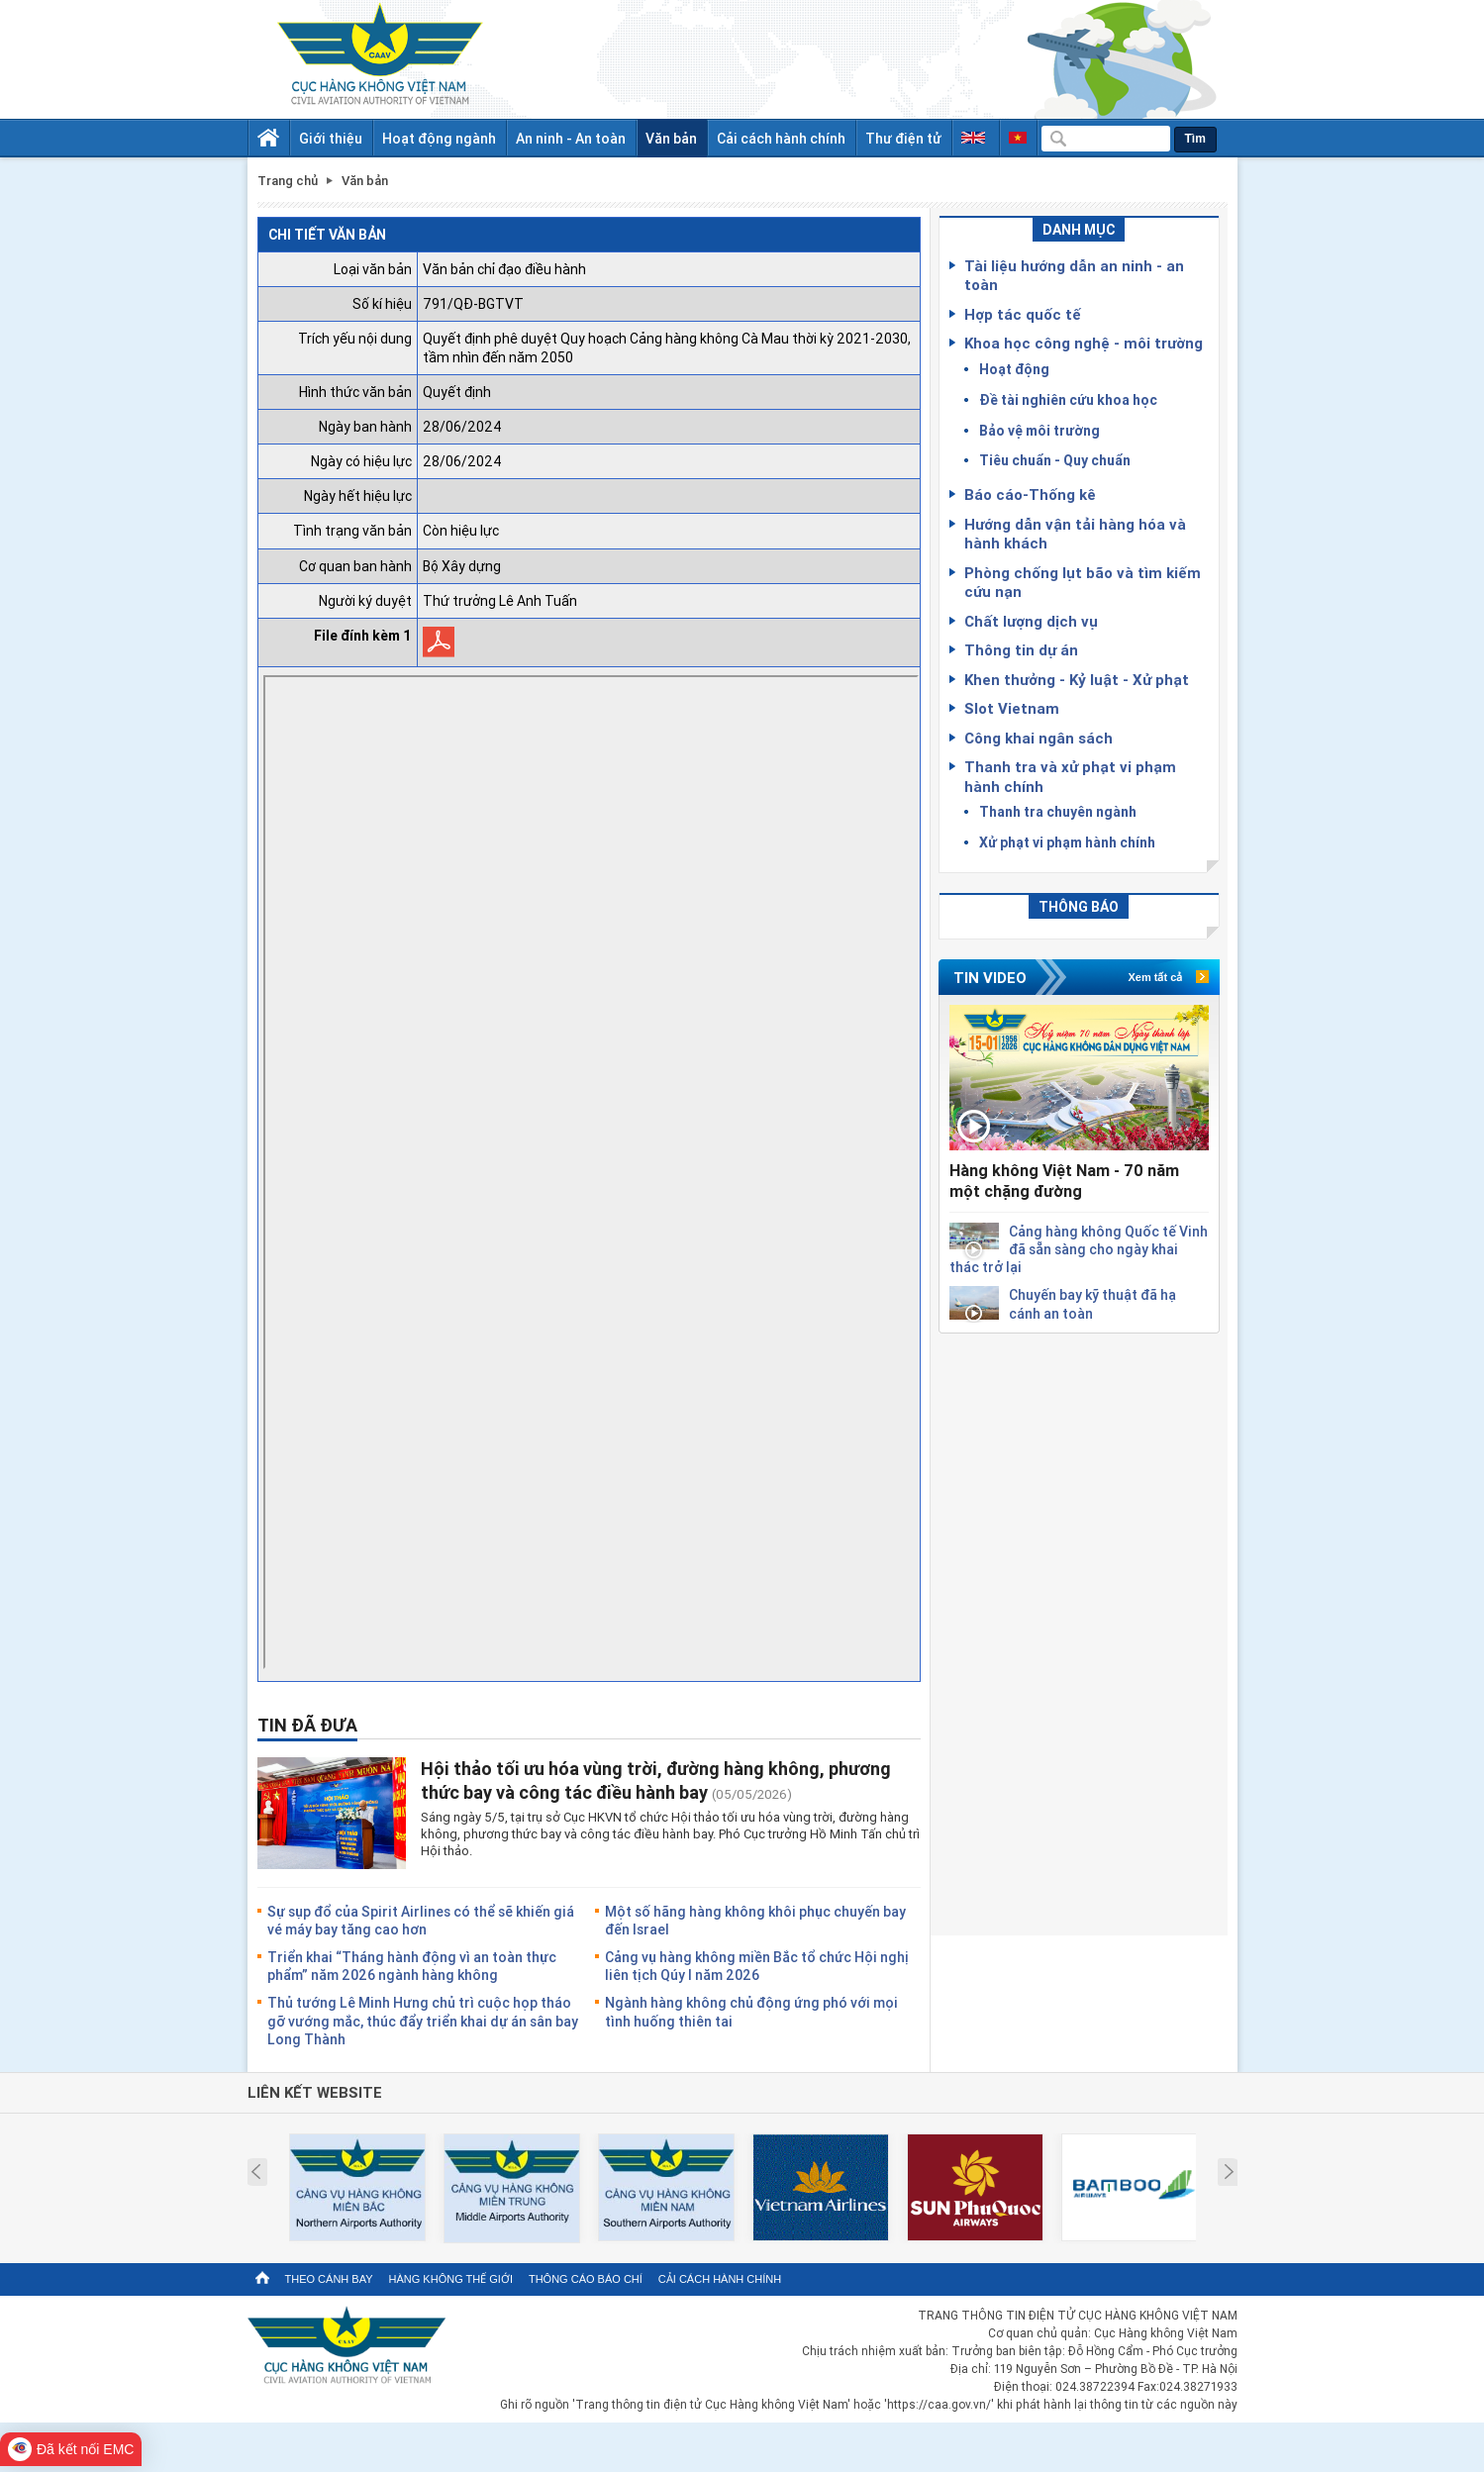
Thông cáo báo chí (586, 2279)
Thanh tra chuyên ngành (1058, 811)
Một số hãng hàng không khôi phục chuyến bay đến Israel (755, 1920)
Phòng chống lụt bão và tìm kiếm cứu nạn (1082, 582)
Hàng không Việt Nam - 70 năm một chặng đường (1064, 1180)
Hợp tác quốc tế (1022, 314)
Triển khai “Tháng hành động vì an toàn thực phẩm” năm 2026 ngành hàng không (411, 1965)
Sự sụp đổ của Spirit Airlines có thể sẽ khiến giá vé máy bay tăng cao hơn (420, 1920)
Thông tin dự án (1021, 649)
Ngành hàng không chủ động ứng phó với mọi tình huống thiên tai (751, 2011)
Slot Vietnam (1011, 708)
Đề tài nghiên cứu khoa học (1068, 399)
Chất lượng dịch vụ (1031, 621)
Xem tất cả (1156, 977)
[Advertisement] (1079, 1631)
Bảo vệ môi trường (1039, 430)
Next (1229, 2172)
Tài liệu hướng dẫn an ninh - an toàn (1074, 275)
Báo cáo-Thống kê (1030, 494)
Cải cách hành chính (781, 138)
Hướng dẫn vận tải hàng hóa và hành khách (1075, 533)
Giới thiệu (330, 138)
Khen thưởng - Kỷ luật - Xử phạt (1076, 679)
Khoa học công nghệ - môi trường (1083, 342)
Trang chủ (287, 180)
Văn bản (671, 138)
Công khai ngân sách (1038, 737)
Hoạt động (1014, 368)
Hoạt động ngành (439, 138)
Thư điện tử (903, 138)
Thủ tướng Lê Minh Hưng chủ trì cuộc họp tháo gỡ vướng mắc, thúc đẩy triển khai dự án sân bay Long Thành (422, 2020)
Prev (256, 2172)
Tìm (1195, 139)
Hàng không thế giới (451, 2279)
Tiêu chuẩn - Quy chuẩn (1055, 459)
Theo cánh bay (329, 2279)
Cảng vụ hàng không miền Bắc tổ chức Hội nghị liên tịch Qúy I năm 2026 (757, 1965)
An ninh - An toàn (571, 138)
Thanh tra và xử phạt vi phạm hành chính (1070, 776)
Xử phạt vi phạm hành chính (1067, 842)
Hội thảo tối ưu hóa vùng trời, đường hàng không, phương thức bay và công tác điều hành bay (656, 1779)
